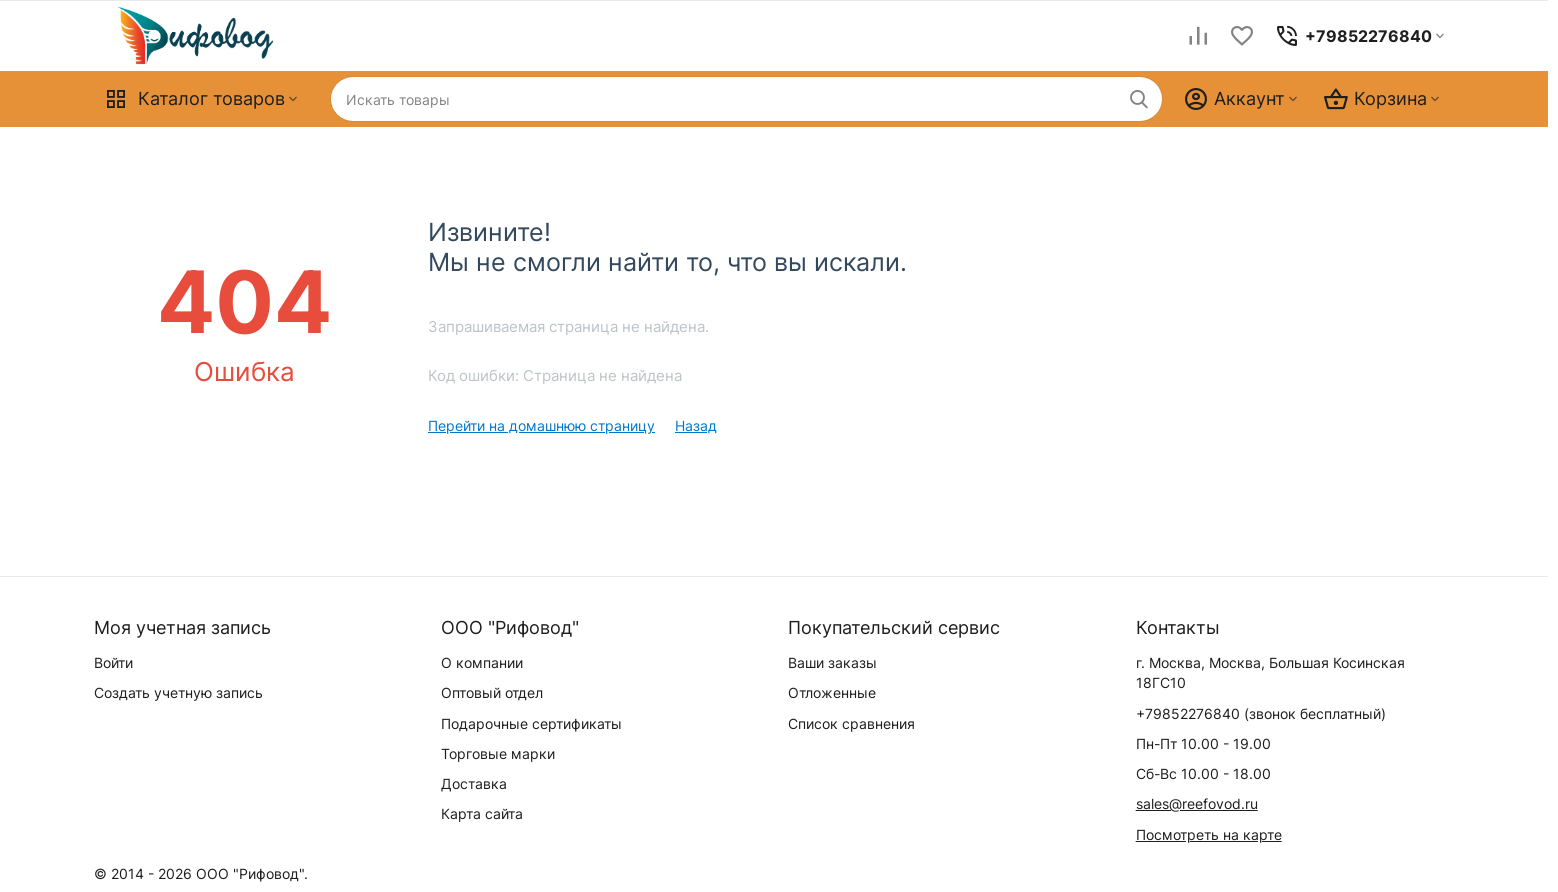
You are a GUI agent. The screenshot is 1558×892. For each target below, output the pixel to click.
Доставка (474, 783)
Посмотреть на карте (1209, 834)
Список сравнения (851, 723)
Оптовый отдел (492, 692)
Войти (113, 662)
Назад (696, 425)
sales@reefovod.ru (1197, 803)
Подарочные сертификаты (531, 723)
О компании (482, 662)
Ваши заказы (832, 662)
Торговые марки (498, 753)
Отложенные (832, 692)
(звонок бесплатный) (1261, 713)
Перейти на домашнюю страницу (541, 425)
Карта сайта (482, 813)
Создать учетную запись (178, 692)
